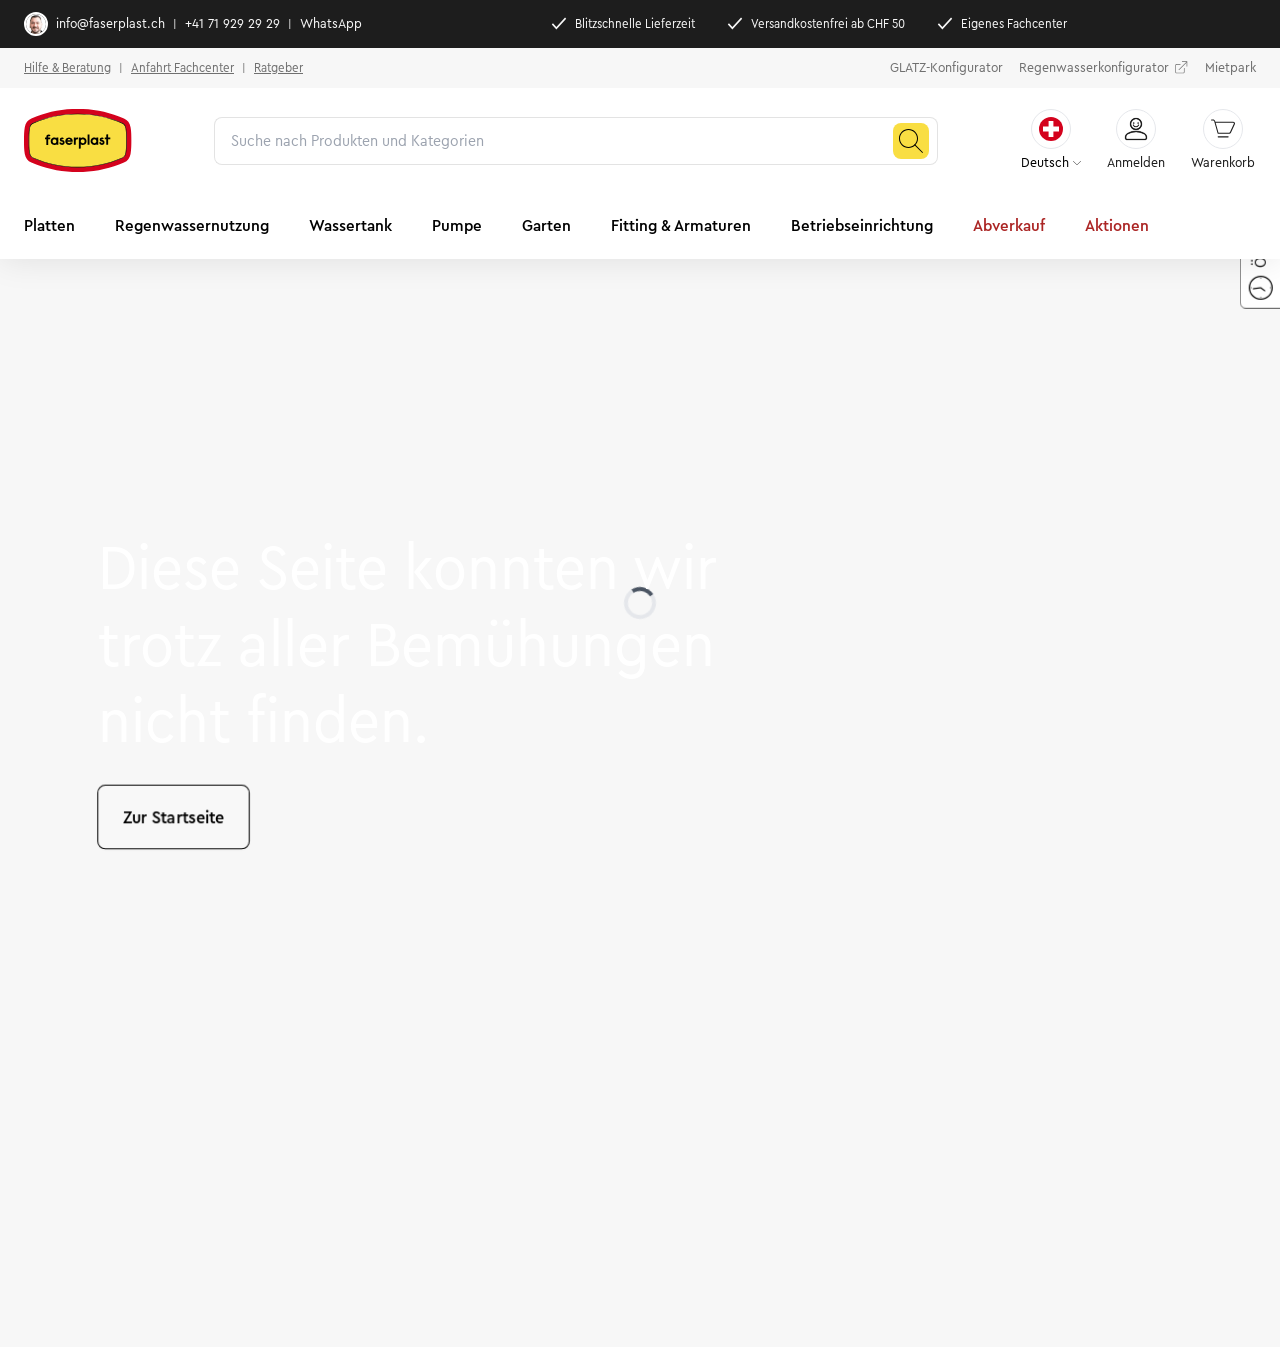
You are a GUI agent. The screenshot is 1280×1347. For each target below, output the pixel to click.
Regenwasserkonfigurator (1104, 68)
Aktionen (1117, 225)
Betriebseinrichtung (862, 225)
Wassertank (350, 225)
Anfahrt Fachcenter (182, 67)
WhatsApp (331, 24)
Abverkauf (1009, 225)
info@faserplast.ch (94, 24)
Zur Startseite (173, 817)
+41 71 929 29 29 (232, 24)
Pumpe (457, 225)
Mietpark (1230, 68)
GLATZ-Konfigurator (946, 68)
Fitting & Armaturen (681, 225)
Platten (49, 225)
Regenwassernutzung (192, 225)
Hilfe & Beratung (67, 67)
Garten (546, 225)
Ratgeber (278, 67)
